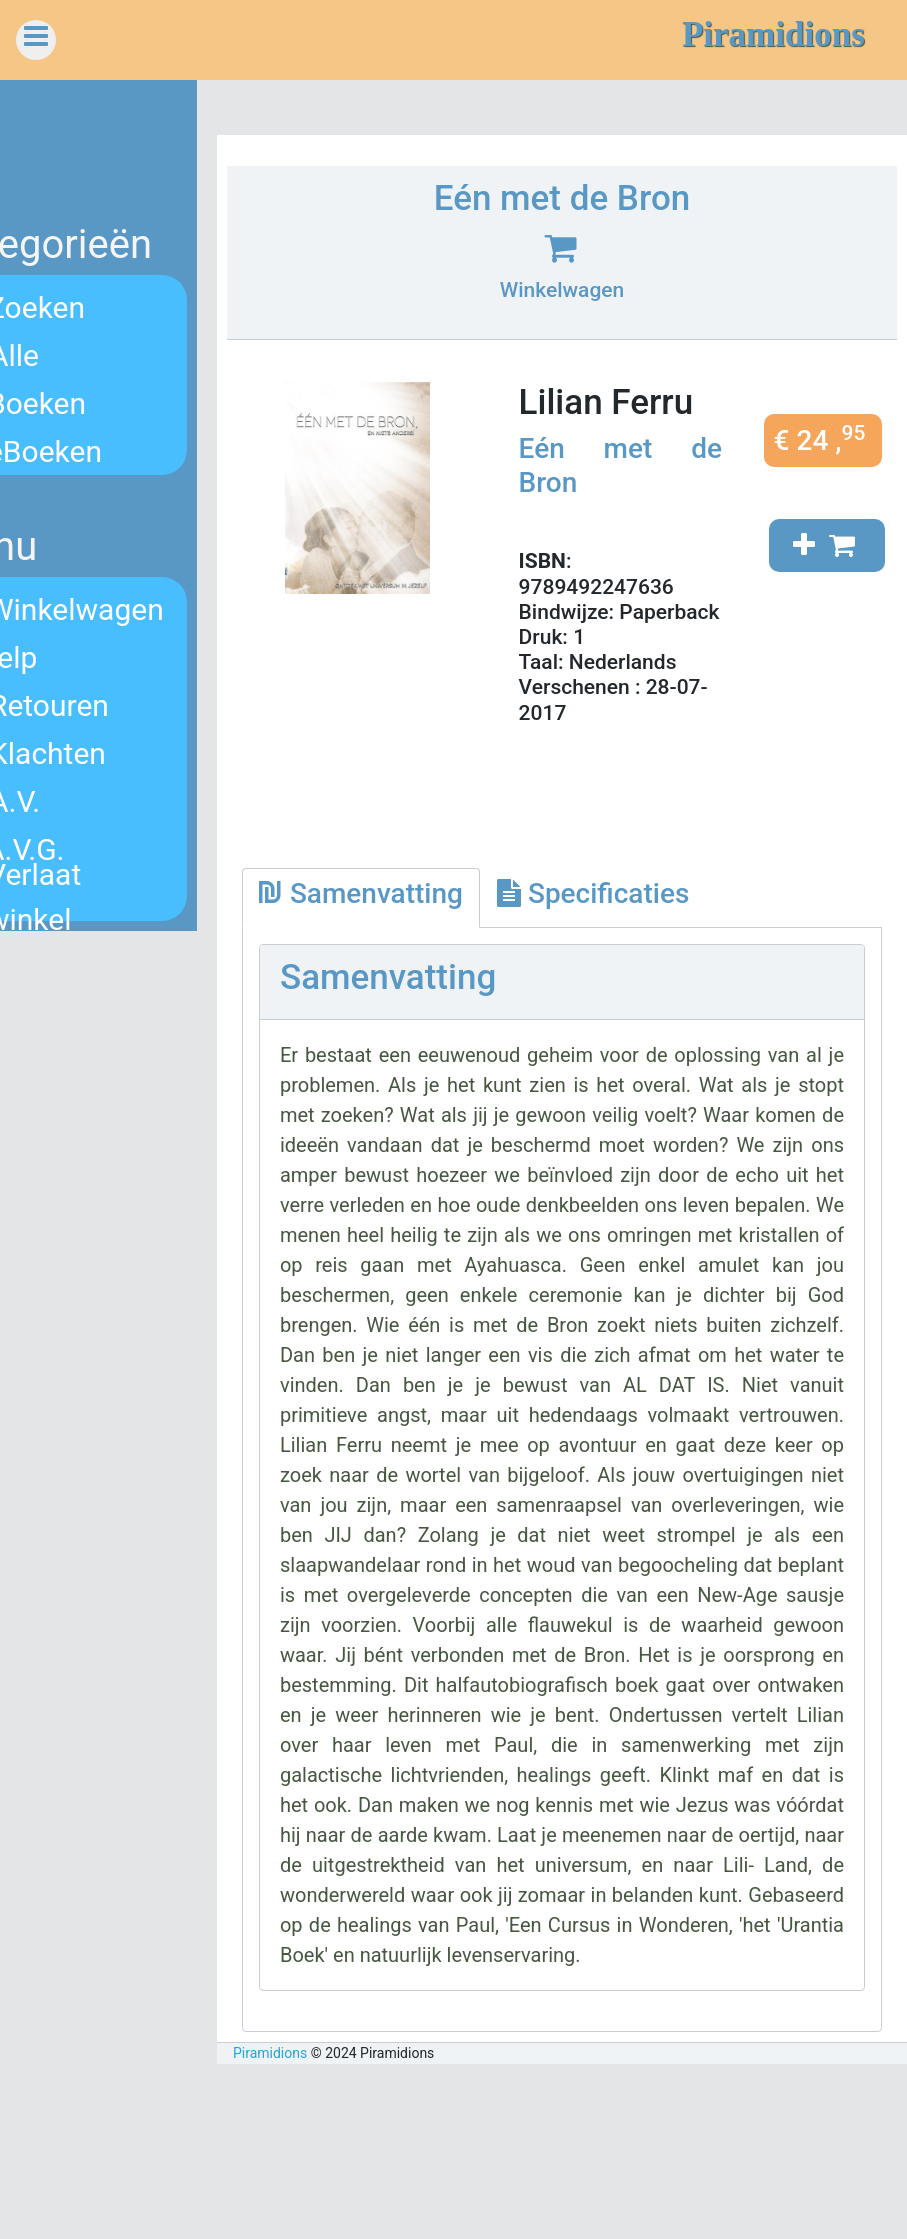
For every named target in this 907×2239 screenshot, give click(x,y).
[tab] (434, 923)
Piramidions (343, 2228)
